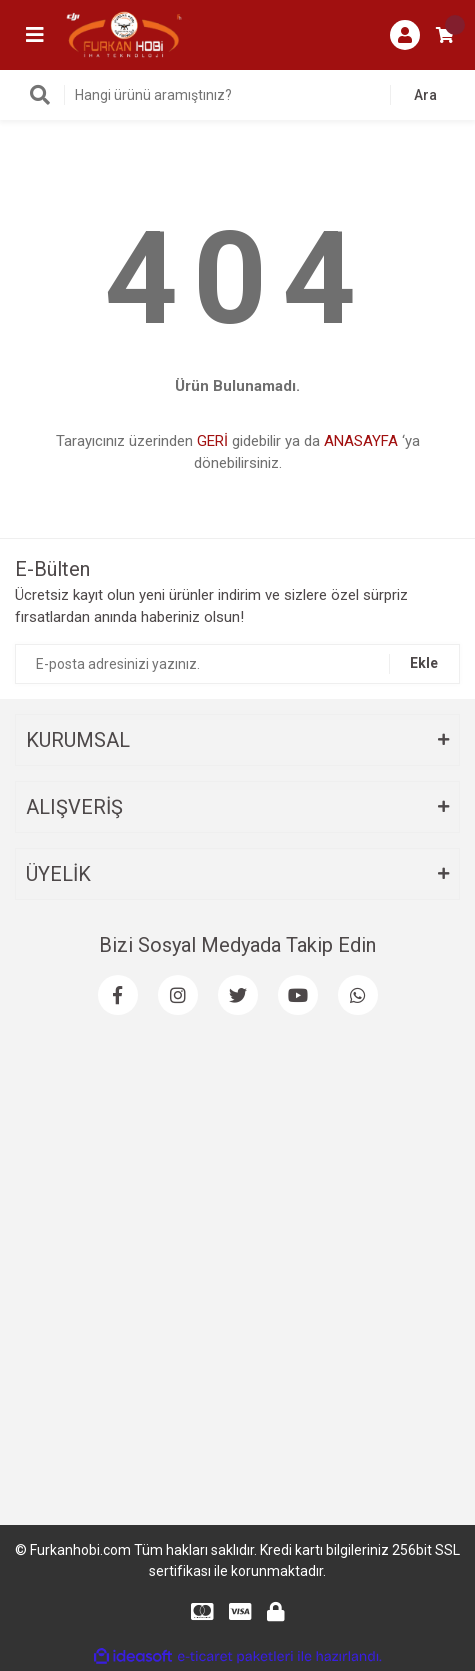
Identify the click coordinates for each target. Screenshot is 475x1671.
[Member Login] (405, 35)
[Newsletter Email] (237, 664)
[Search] (237, 95)
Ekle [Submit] (424, 663)
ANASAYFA (361, 441)
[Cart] (445, 35)
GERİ (212, 441)
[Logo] (124, 34)
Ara (425, 95)
